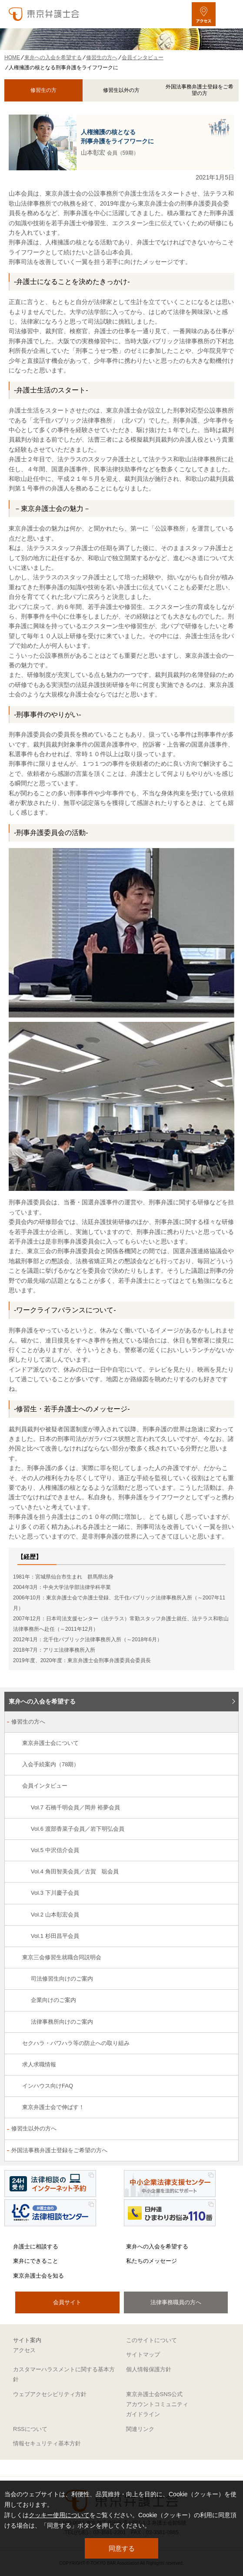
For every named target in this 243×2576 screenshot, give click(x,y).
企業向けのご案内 (53, 2000)
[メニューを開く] (229, 14)
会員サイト (67, 2302)
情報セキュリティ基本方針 (47, 2443)
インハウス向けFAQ (47, 2085)
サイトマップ (143, 2354)
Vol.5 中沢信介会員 (55, 1850)
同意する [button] (122, 2548)
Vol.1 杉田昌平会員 (55, 1936)
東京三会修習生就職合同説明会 (61, 1957)
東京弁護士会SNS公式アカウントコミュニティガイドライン (157, 2404)
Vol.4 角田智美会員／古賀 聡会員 (75, 1871)
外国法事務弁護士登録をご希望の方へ (59, 2150)
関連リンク (140, 2429)
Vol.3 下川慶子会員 (55, 1893)
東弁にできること (35, 2261)
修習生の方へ (28, 1721)
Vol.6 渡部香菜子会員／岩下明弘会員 (77, 1829)
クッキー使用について (59, 2515)
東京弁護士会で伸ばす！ (53, 2107)
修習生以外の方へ (34, 2128)
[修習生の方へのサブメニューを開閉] (227, 1722)
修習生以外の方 (121, 90)
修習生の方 (43, 90)
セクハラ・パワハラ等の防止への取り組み (76, 2043)
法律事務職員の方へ (175, 2302)
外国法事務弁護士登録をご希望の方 (199, 90)
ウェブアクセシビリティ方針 (50, 2394)
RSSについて (30, 2429)
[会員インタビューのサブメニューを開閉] (227, 1786)
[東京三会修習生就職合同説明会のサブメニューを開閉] (227, 1958)
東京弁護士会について (50, 1743)
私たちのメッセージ (151, 2261)
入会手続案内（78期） (50, 1764)
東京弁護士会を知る (38, 2275)
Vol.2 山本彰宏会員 (55, 1914)
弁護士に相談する (35, 2246)
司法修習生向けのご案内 (62, 1978)
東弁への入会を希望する (42, 1701)
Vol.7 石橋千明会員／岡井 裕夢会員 (75, 1807)
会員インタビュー (44, 1785)
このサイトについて (151, 2340)
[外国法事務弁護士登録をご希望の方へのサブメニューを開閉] (227, 2151)
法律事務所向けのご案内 (62, 2021)
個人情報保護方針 (148, 2369)
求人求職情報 (39, 2064)
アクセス (24, 2350)
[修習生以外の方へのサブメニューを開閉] (227, 2129)
